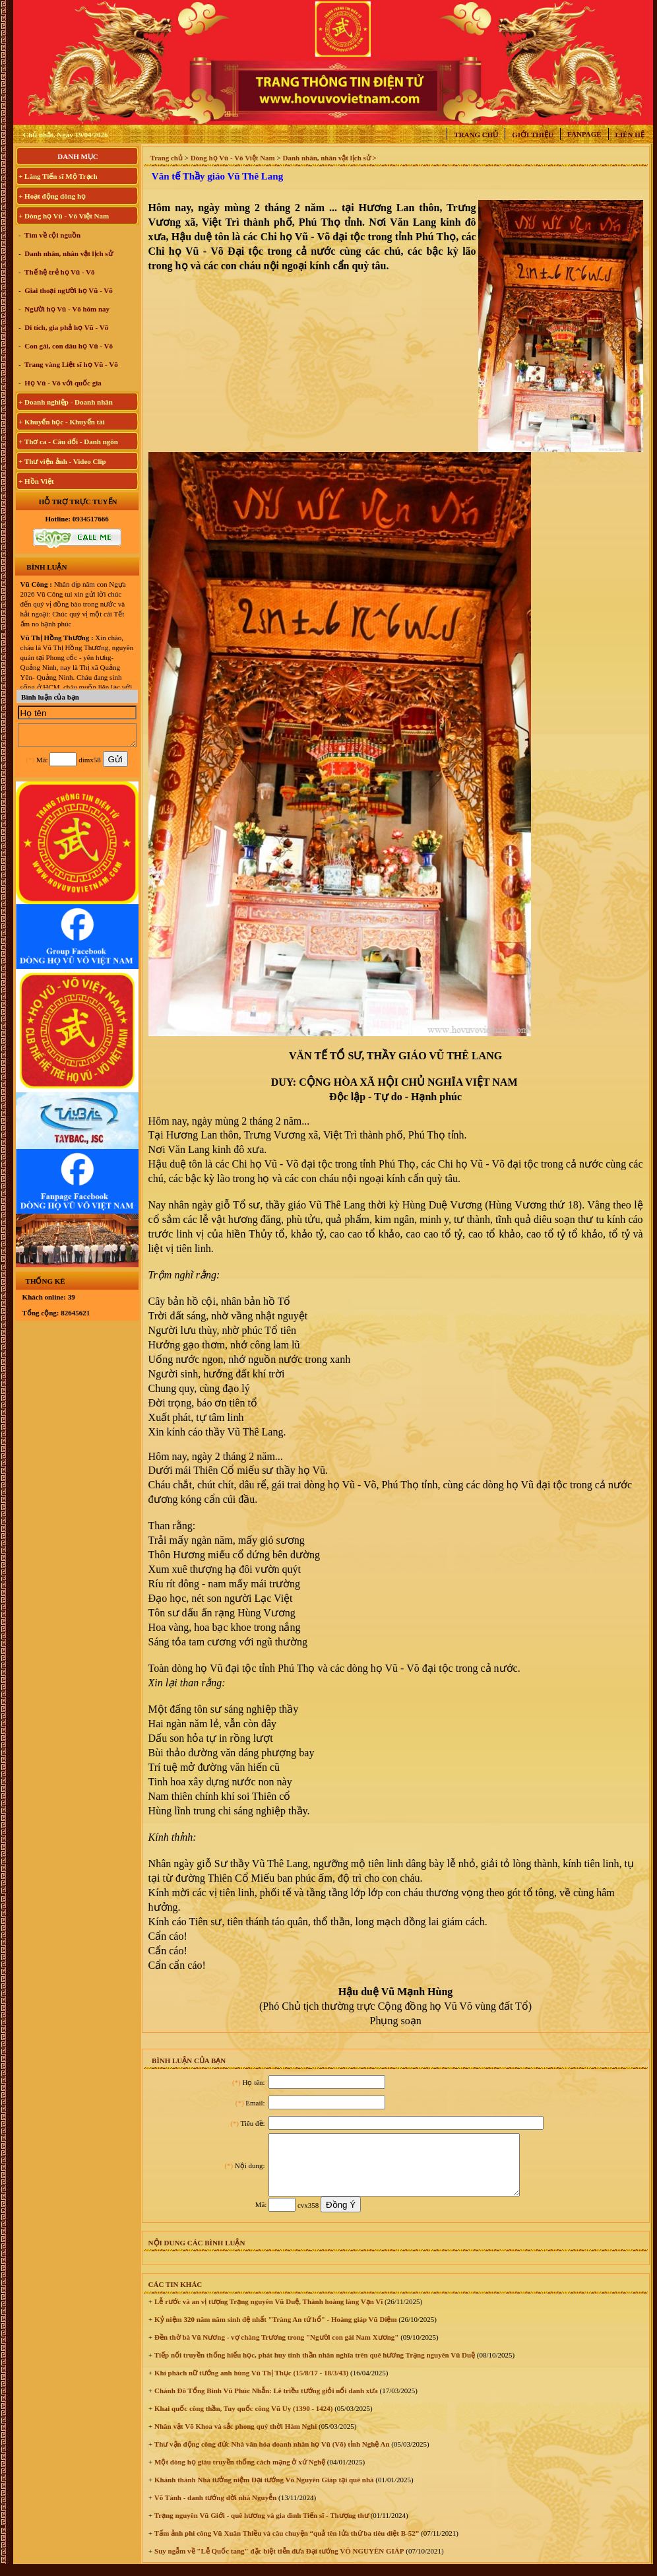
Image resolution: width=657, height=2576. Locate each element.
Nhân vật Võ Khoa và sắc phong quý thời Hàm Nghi (234, 2438)
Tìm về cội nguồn (52, 235)
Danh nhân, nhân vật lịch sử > (329, 158)
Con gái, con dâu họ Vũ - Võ (68, 346)
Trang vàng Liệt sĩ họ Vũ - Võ (70, 364)
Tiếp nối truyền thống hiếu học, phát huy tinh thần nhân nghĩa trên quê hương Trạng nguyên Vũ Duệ (313, 2367)
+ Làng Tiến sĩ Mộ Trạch (58, 176)
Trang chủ (476, 135)
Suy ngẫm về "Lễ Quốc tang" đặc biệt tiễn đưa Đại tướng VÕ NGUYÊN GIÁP (278, 2563)
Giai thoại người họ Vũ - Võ (68, 290)
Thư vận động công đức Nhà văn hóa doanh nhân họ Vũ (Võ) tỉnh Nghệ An (270, 2456)
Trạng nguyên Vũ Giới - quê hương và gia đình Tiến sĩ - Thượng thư (260, 2527)
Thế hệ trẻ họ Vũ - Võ (59, 272)
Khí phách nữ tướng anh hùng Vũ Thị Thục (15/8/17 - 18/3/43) (250, 2385)
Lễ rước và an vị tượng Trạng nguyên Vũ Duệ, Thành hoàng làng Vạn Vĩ (267, 2313)
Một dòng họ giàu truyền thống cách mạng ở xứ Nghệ (238, 2474)
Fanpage (584, 134)
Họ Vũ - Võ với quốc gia (62, 383)
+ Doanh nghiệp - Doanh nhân (65, 402)
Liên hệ (629, 135)
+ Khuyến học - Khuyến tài (61, 422)
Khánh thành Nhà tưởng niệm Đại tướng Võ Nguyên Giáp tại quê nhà (262, 2491)
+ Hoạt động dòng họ (52, 196)
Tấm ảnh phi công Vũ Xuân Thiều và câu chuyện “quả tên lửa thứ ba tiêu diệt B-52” (285, 2545)
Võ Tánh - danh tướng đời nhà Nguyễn (214, 2509)
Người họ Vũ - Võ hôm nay (66, 309)
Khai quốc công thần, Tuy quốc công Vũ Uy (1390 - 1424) (242, 2420)
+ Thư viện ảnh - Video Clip (62, 461)
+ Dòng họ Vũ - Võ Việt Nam (63, 216)
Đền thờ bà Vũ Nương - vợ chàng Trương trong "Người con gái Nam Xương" (275, 2349)
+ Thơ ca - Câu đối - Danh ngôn (68, 442)
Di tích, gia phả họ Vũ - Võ (66, 327)
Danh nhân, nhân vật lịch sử (68, 253)
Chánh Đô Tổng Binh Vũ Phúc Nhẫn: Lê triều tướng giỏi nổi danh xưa (265, 2402)
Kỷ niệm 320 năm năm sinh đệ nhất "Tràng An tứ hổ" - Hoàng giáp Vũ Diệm (274, 2331)
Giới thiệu (532, 135)
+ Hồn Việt (36, 481)
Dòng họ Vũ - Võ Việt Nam (233, 158)
